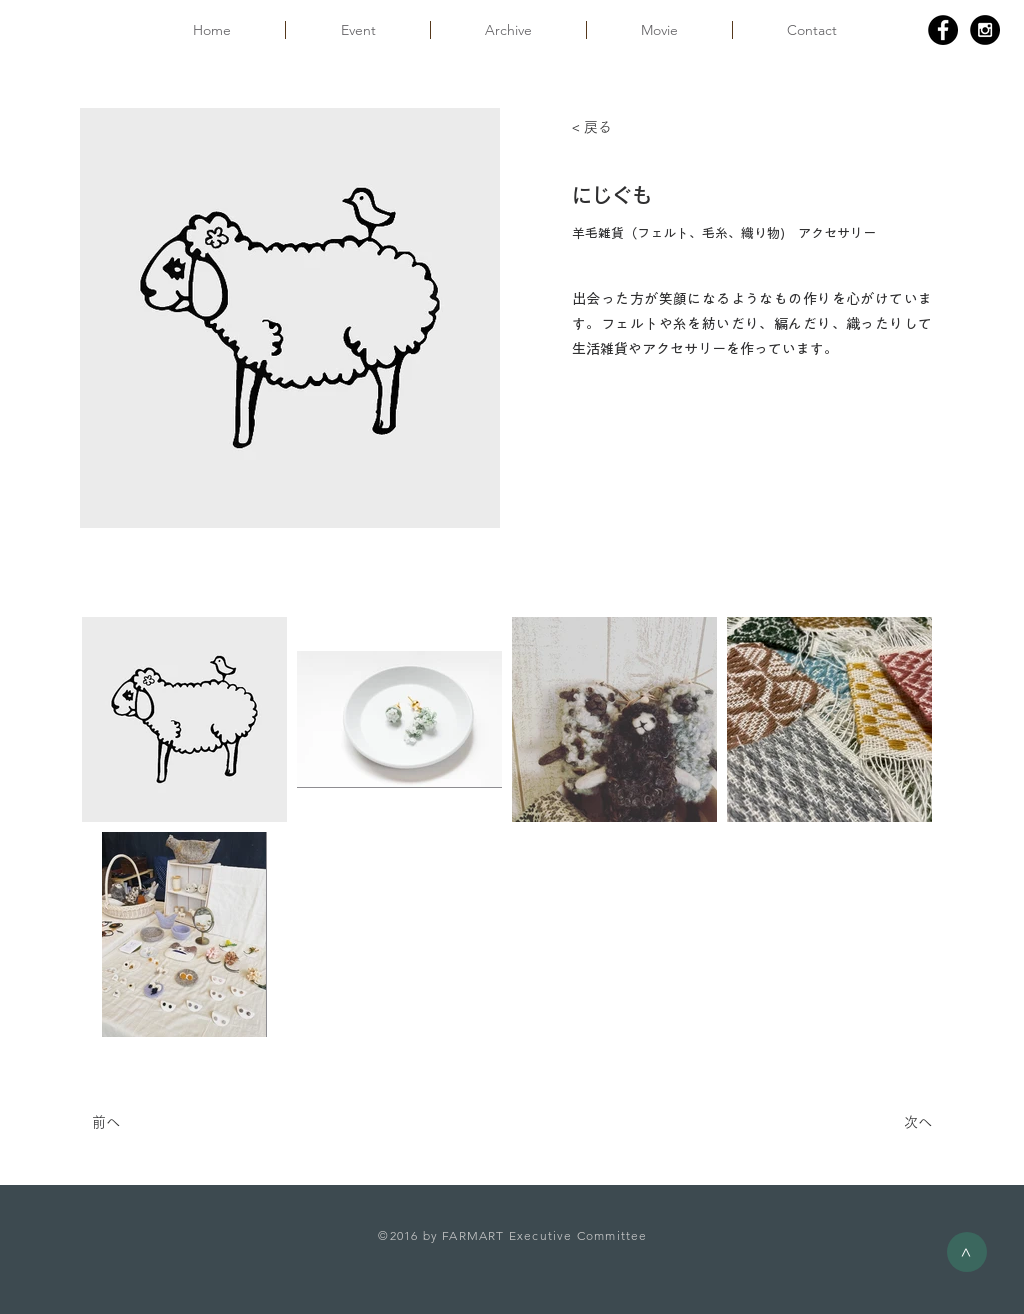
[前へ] (158, 1123)
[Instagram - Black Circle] (985, 30)
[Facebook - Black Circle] (943, 30)
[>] (967, 1252)
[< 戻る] (638, 128)
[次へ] (882, 1123)
